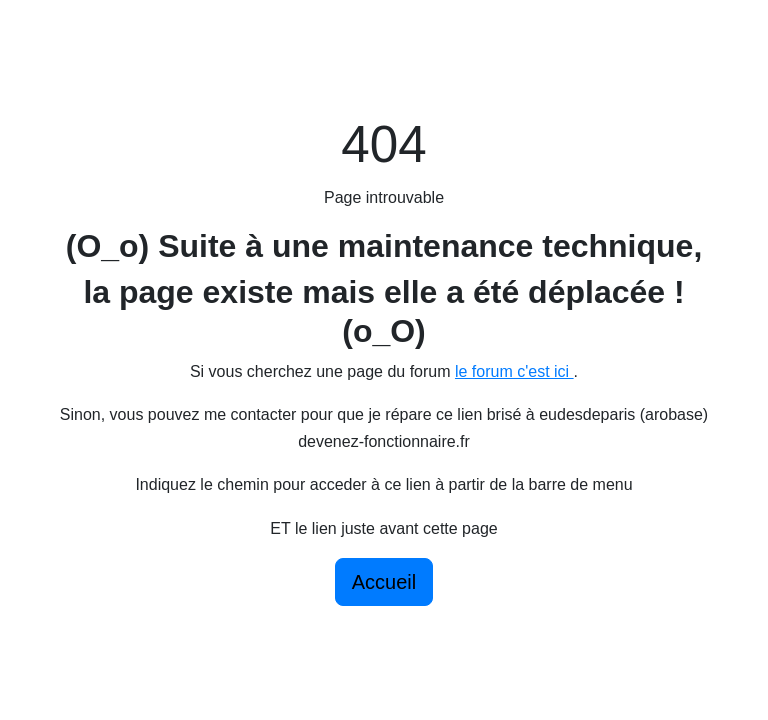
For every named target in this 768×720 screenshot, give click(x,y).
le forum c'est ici (514, 371)
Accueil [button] (384, 582)
